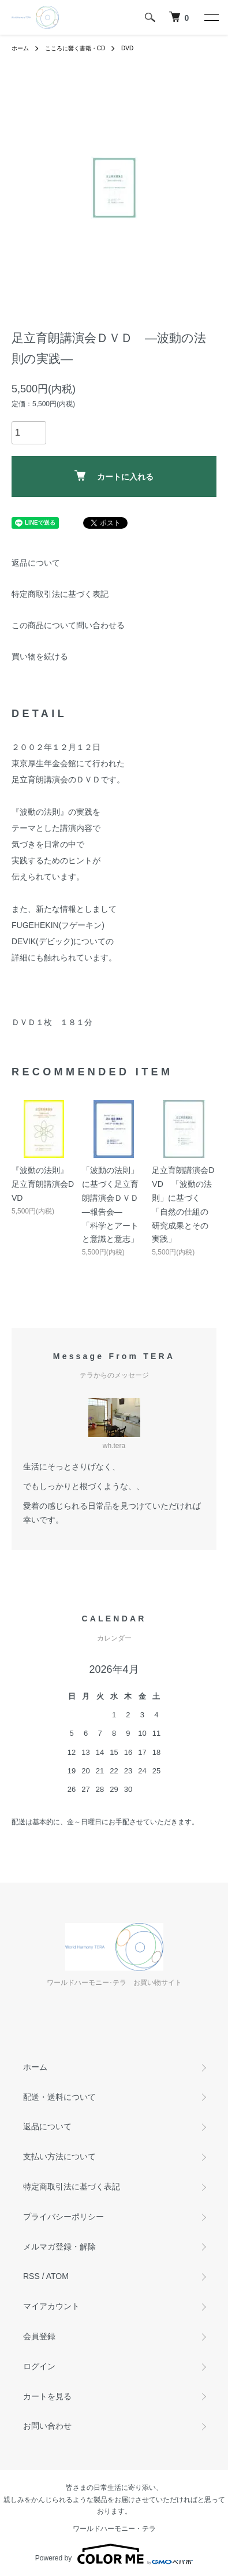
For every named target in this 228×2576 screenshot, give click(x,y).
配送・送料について (59, 2097)
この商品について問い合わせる (68, 625)
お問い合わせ (47, 2425)
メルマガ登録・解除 (59, 2246)
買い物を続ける (40, 656)
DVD (127, 48)
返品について (36, 562)
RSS (31, 2276)
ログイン (39, 2366)
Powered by (114, 2554)
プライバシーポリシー (63, 2216)
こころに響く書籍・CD (75, 48)
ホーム (20, 48)
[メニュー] (210, 17)
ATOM (57, 2276)
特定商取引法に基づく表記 (60, 594)
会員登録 (39, 2336)
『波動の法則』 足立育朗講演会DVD (43, 1183)
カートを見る (47, 2396)
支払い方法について (59, 2156)
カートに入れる (114, 475)
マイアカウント (51, 2306)
